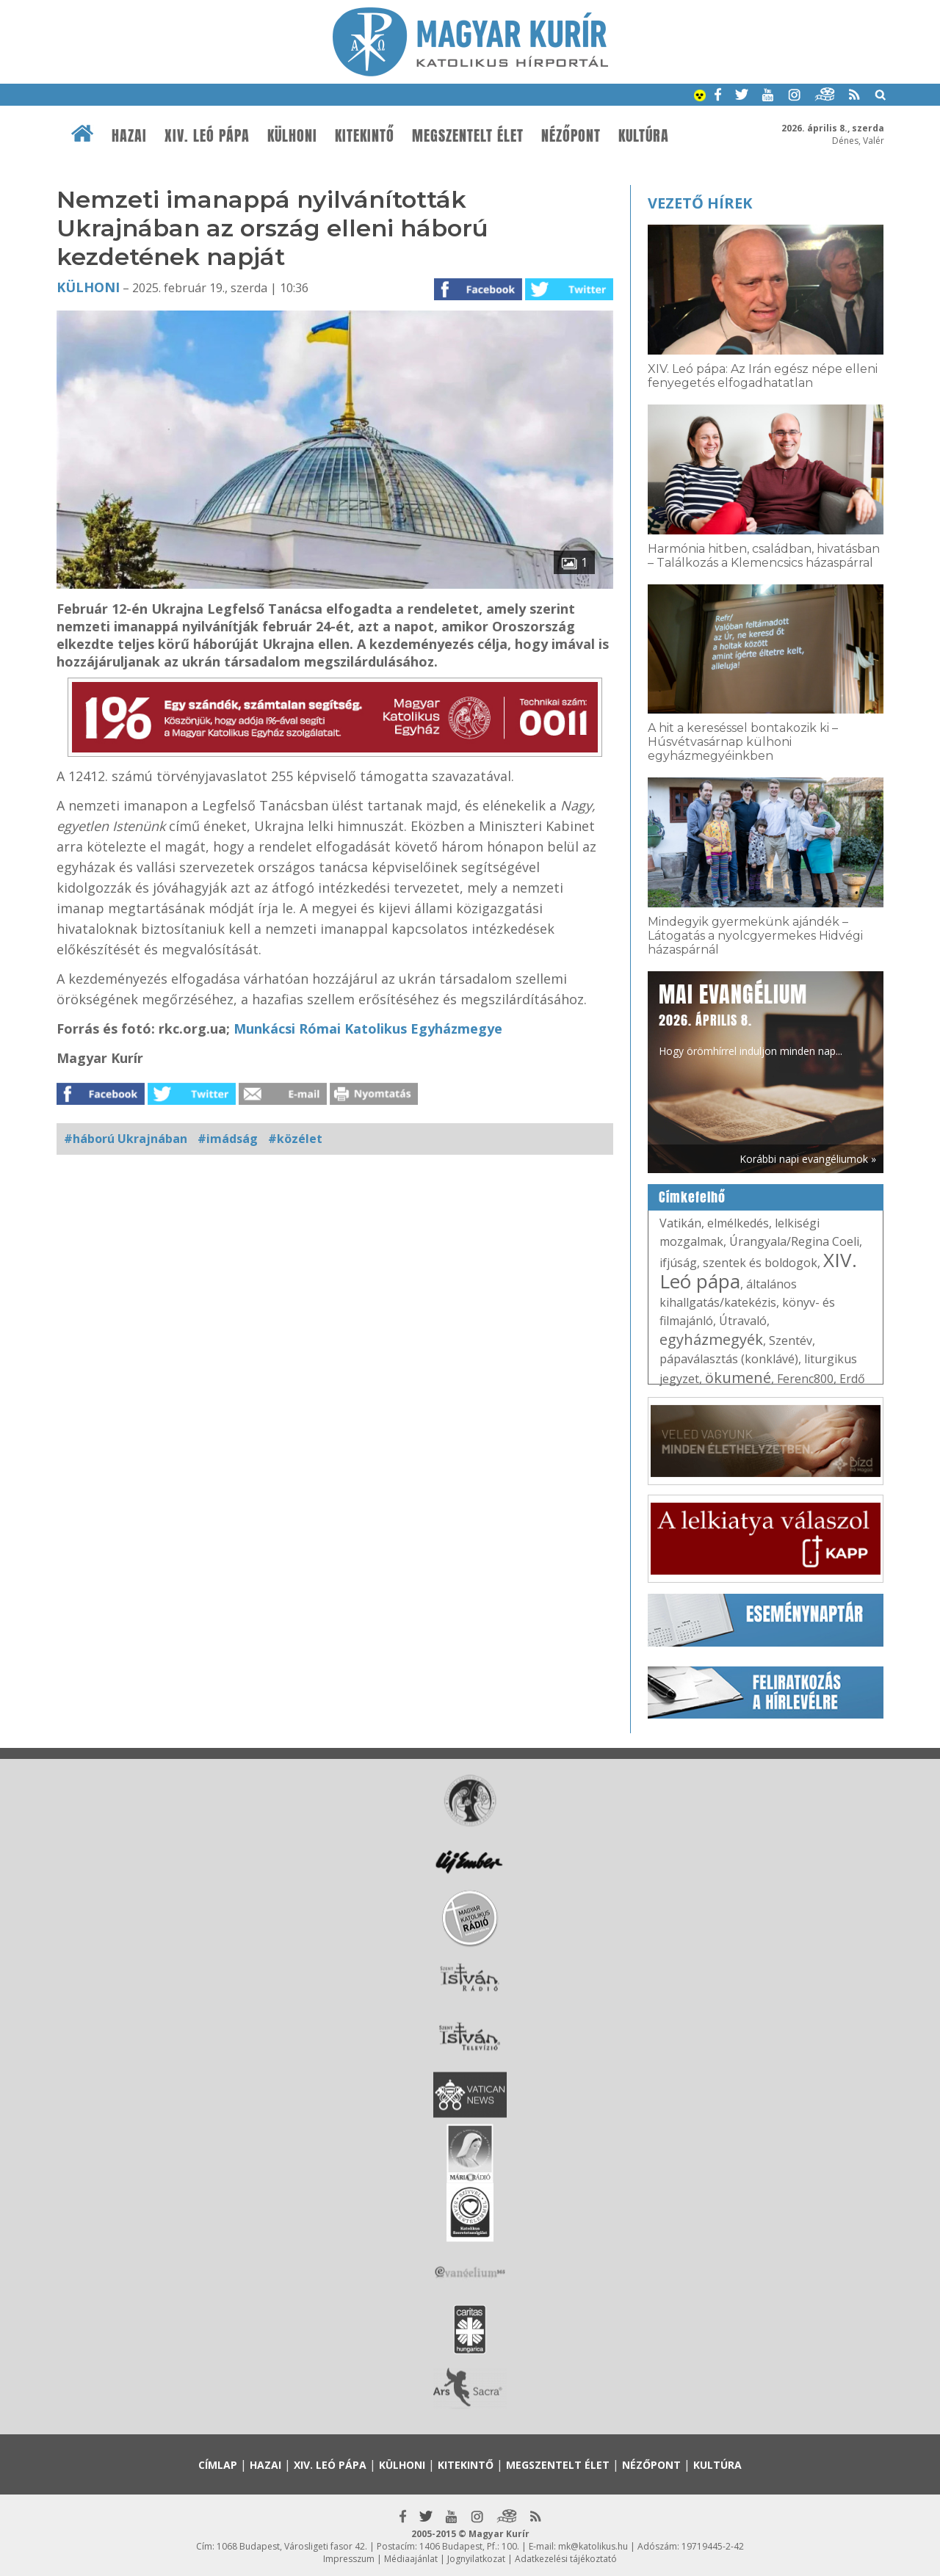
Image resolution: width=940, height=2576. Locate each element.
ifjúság (678, 1263)
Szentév (790, 1340)
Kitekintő (364, 136)
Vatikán (680, 1223)
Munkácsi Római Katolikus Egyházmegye (368, 1028)
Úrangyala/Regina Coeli (794, 1241)
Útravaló (743, 1321)
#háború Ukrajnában (125, 1139)
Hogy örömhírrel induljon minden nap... (750, 1018)
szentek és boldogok (760, 1263)
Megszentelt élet (468, 136)
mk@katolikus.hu (593, 2546)
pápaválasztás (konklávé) (728, 1359)
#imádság (228, 1139)
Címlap (217, 2465)
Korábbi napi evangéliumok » (808, 1159)
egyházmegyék (711, 1339)
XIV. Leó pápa (207, 136)
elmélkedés (738, 1223)
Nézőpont (571, 136)
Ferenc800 (805, 1379)
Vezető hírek (700, 203)
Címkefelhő (692, 1197)
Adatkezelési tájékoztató (566, 2559)
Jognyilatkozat (476, 2559)
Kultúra (643, 136)
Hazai (129, 136)
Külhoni (292, 136)
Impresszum (349, 2559)
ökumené (738, 1377)
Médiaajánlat (411, 2559)
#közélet (295, 1139)
